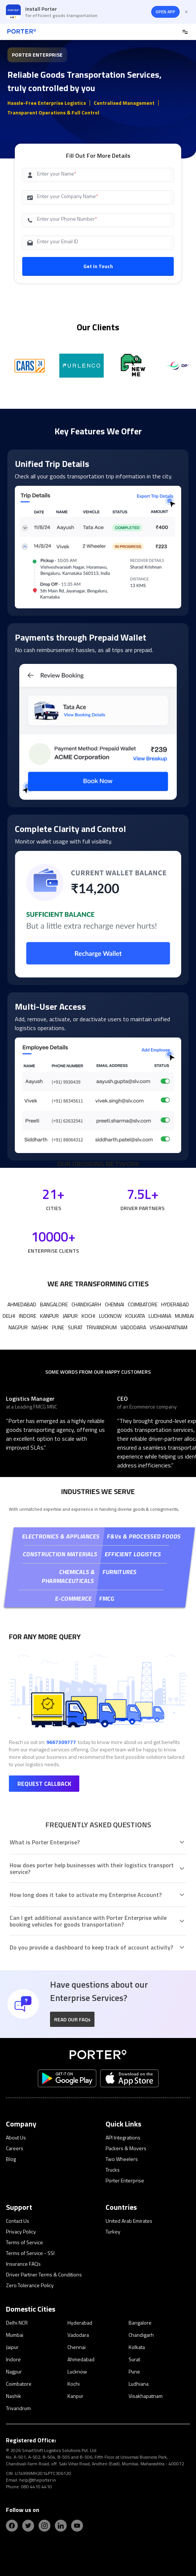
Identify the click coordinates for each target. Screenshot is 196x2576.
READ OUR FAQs (72, 2019)
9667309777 (61, 1742)
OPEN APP (165, 11)
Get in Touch (98, 266)
